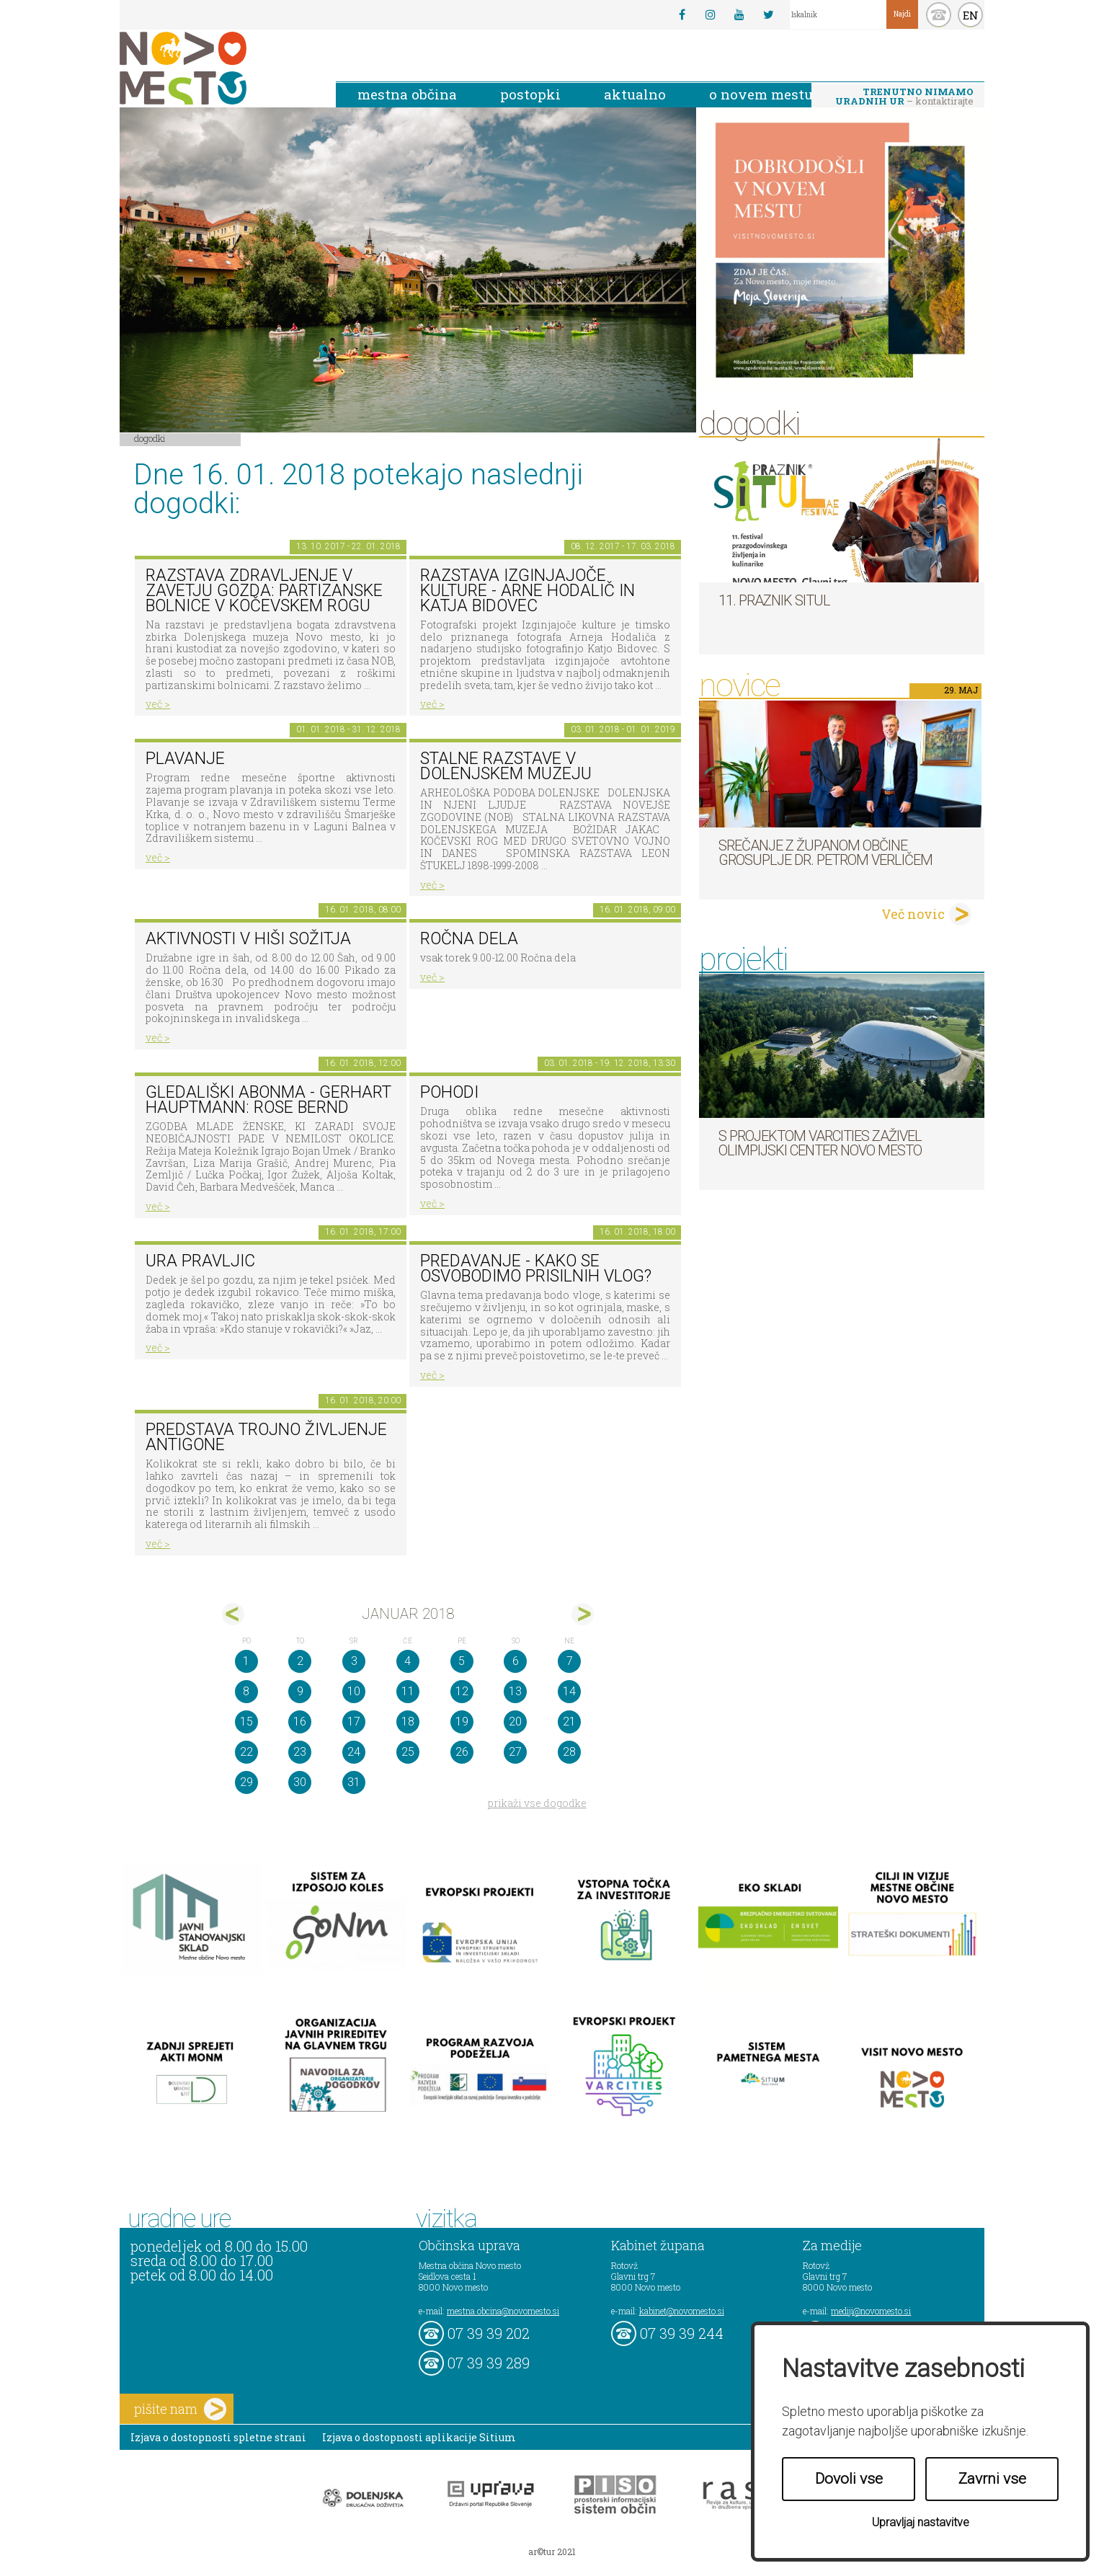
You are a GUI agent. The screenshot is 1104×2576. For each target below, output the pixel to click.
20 (515, 1721)
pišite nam (180, 2409)
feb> (582, 1614)
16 (299, 1721)
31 (353, 1782)
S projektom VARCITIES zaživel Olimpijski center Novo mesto (820, 1143)
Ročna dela (469, 939)
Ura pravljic (200, 1261)
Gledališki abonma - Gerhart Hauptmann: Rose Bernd (268, 1100)
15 (246, 1721)
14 (569, 1691)
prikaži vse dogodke (537, 1803)
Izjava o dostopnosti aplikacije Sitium (419, 2437)
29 (246, 1782)
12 (461, 1691)
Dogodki (150, 438)
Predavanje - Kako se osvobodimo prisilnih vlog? (535, 1268)
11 (407, 1691)
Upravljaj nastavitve (920, 2522)
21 (569, 1721)
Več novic (913, 914)
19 (461, 1721)
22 (246, 1752)
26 (461, 1752)
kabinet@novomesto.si (681, 2311)
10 (353, 1691)
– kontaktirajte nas (904, 97)
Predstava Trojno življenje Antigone (266, 1437)
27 (515, 1752)
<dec (233, 1614)
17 (353, 1721)
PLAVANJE (185, 758)
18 (407, 1721)
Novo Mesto (217, 68)
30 (299, 1782)
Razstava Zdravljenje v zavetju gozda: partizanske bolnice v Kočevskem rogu (264, 590)
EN (971, 15)
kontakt (938, 14)
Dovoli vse (849, 2478)
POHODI (449, 1092)
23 (299, 1752)
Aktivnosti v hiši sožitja (248, 939)
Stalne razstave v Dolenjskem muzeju (506, 766)
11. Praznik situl (774, 600)
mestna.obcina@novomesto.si (503, 2311)
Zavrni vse (992, 2478)
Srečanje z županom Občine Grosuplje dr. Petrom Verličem (825, 853)
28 (569, 1752)
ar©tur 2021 (552, 2551)
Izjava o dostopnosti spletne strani (218, 2437)
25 (407, 1752)
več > (158, 704)
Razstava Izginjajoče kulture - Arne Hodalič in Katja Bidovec (527, 590)
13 (515, 1691)
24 (353, 1752)
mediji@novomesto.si (871, 2311)
